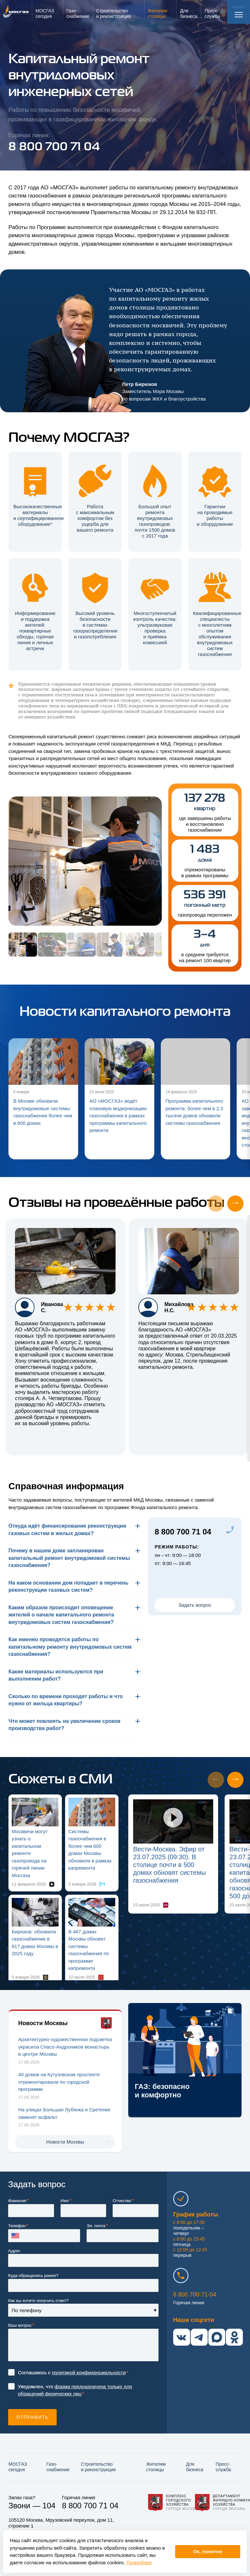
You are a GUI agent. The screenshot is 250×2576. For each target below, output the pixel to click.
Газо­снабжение (58, 2466)
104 (48, 2505)
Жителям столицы (156, 2466)
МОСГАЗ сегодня (17, 2466)
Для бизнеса (194, 2466)
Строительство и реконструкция (98, 2466)
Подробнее (139, 2562)
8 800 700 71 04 (183, 1531)
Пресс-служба (223, 2466)
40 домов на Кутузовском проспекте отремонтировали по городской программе (59, 2082)
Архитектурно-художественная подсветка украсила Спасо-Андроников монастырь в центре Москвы (65, 2047)
